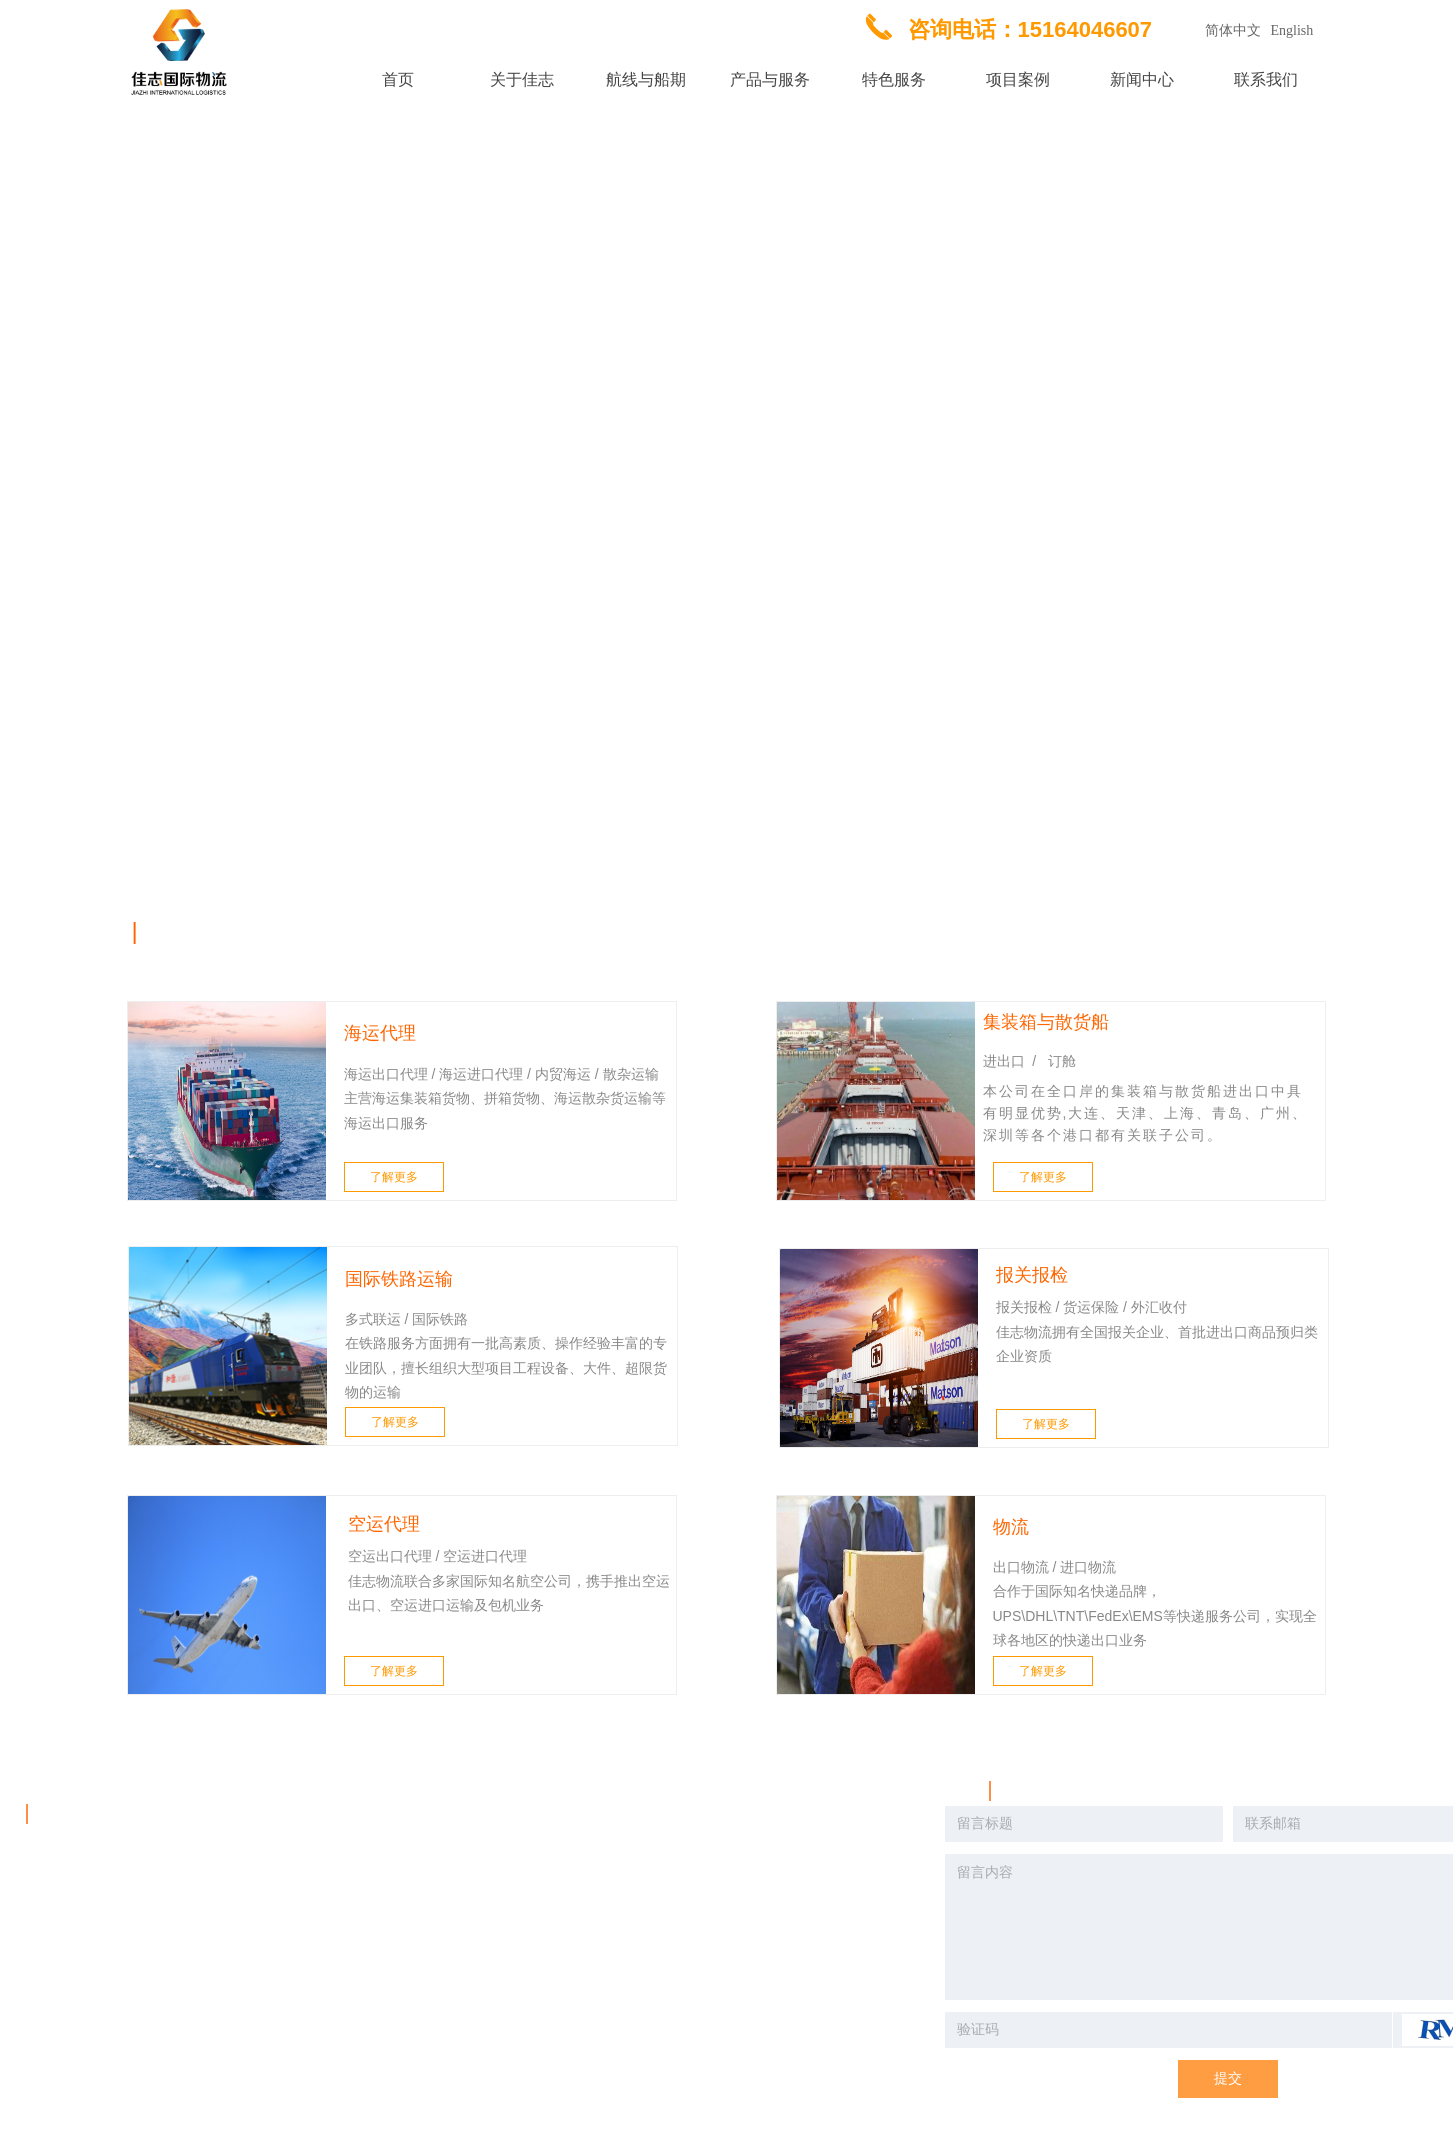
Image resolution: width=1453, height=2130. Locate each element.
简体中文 (1233, 30)
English (1292, 30)
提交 (1228, 2078)
